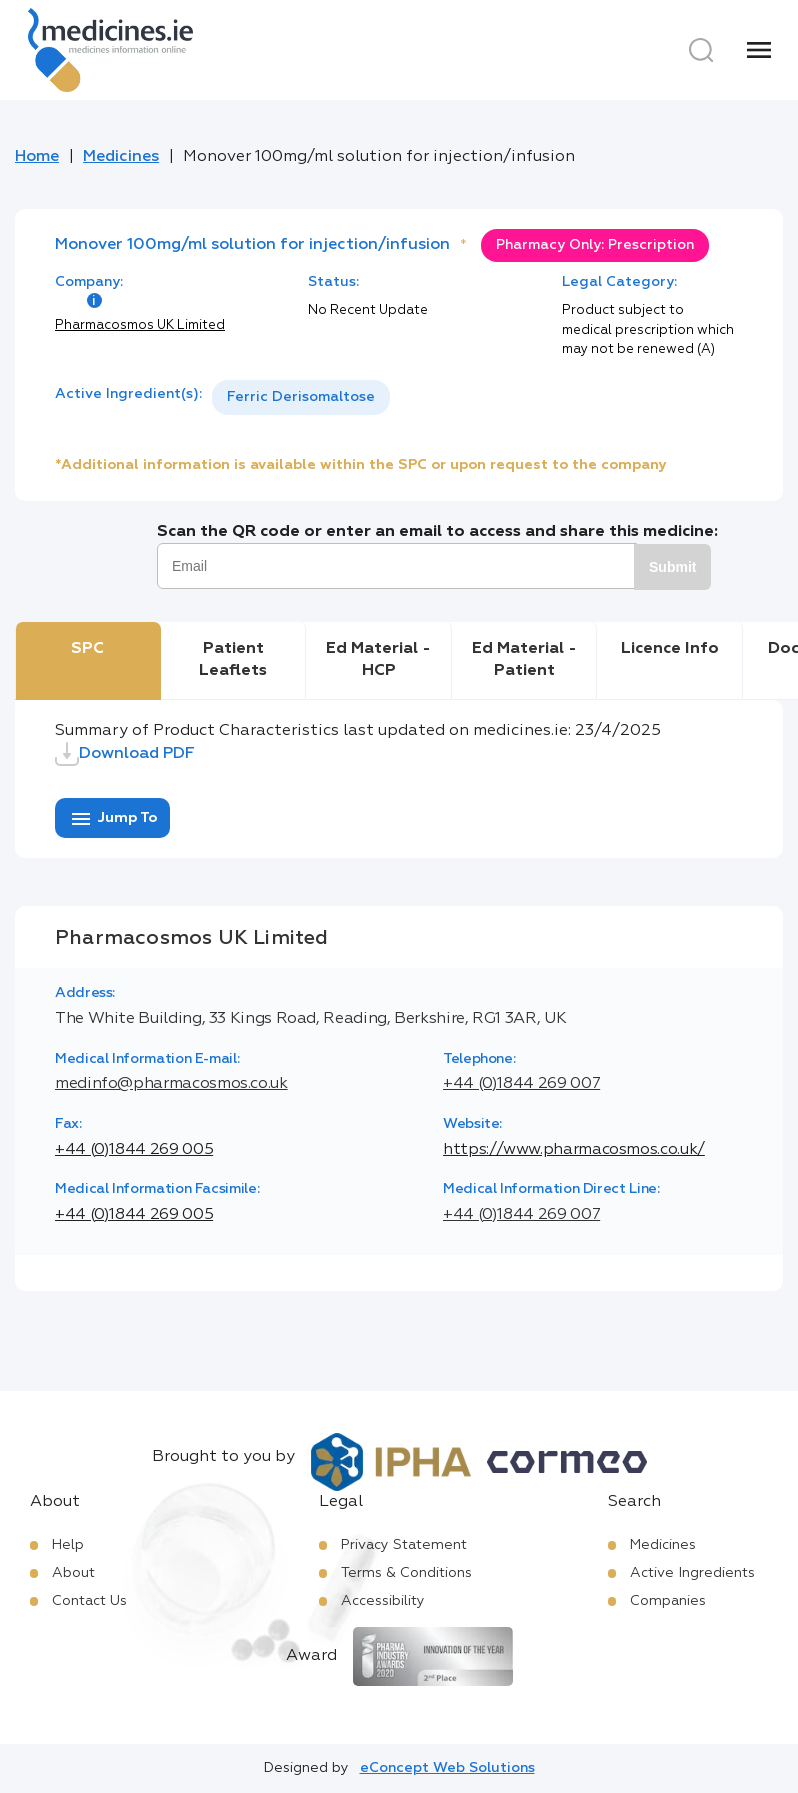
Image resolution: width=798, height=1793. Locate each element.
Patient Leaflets (233, 660)
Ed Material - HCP (378, 660)
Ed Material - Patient (524, 660)
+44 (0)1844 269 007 (521, 1084)
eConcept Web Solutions (447, 1768)
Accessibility (383, 1601)
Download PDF (125, 754)
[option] (301, 397)
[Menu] (759, 50)
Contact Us (89, 1601)
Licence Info (670, 649)
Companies (668, 1601)
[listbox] (301, 397)
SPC (87, 649)
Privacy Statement (404, 1545)
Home (37, 157)
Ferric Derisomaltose (301, 397)
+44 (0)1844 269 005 (134, 1150)
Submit (672, 567)
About (73, 1573)
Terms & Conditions (406, 1573)
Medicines (121, 157)
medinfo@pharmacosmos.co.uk (171, 1084)
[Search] (701, 50)
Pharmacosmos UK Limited (140, 325)
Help (68, 1545)
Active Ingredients (692, 1573)
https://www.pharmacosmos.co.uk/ (574, 1150)
